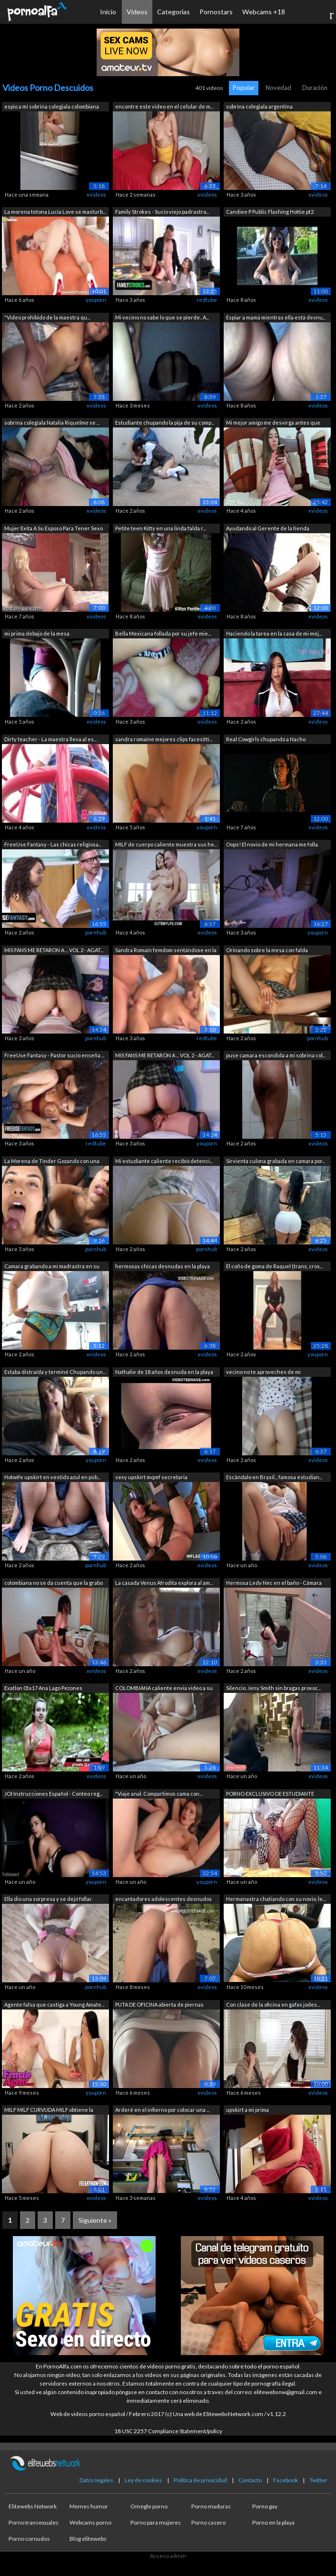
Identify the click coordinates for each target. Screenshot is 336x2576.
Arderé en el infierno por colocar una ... (162, 2110)
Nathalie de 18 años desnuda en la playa (164, 1372)
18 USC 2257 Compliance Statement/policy (168, 2431)
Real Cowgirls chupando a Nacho (266, 739)
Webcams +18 (263, 12)
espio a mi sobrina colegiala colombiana (51, 106)
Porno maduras (211, 2506)
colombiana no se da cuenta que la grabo (53, 1583)
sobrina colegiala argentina (259, 106)
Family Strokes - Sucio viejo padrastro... (162, 212)
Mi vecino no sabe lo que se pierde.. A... (162, 317)
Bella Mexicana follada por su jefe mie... (163, 633)
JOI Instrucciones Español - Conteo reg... (53, 1793)
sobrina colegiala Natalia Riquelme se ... (51, 422)
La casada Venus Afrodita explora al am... (164, 1583)
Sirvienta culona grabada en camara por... (275, 1161)
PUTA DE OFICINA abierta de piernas (159, 2004)
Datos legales (96, 2480)
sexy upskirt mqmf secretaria (151, 1477)
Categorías (173, 12)
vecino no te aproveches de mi (263, 1372)
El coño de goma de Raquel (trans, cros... (274, 1266)
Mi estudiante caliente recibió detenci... (164, 1161)
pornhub (95, 932)
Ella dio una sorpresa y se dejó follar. (48, 1899)
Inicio (108, 12)
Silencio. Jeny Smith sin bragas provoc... (273, 1688)
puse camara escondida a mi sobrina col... (276, 1055)
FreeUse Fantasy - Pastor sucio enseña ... (54, 1055)
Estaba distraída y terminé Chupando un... (55, 1372)
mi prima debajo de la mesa (36, 633)
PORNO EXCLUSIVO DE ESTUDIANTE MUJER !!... (270, 1794)
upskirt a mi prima (247, 2110)
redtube (207, 300)
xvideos (96, 194)
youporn (96, 300)
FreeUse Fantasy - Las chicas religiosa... (52, 844)
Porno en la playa (273, 2522)
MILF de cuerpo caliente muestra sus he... (166, 844)
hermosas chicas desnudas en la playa (162, 1266)
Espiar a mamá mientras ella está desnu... (276, 317)
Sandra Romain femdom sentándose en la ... (166, 951)
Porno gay (264, 2506)
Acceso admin (168, 2555)
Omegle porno (149, 2506)
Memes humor (88, 2506)
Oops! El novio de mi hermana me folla (272, 844)
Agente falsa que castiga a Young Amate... (54, 2004)
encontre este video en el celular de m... (164, 106)
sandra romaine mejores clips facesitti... (163, 739)
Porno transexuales (34, 2522)
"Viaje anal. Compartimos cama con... (158, 1793)
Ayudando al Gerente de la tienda (267, 528)
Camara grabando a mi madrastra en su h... (51, 1267)
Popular (244, 87)
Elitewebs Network (33, 2506)
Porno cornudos (29, 2538)
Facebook (285, 2480)
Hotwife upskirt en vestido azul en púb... (52, 1477)
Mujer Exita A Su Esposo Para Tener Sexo (53, 528)
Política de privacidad (200, 2480)
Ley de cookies (143, 2480)
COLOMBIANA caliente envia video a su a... (164, 1689)
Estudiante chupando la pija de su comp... (164, 422)
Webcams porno (90, 2522)
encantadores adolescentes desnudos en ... (163, 1900)
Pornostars (216, 12)
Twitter (318, 2480)
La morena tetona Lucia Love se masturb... (55, 212)
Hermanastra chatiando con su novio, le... (276, 1899)
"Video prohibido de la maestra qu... (47, 317)
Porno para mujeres (155, 2522)
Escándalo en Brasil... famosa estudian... (274, 1477)
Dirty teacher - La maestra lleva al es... (50, 739)
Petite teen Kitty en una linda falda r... (160, 528)
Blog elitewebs (88, 2538)
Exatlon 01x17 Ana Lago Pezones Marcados (43, 1689)
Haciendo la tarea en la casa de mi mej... (274, 633)
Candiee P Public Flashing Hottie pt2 (270, 212)
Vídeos (137, 12)
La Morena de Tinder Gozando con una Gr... (51, 1162)
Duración (314, 87)
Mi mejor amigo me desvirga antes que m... (273, 423)
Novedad (278, 87)
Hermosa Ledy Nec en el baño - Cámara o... (274, 1584)
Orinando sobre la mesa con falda (267, 950)
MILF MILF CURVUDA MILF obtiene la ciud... (48, 2111)
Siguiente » (95, 2220)
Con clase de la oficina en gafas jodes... (273, 2004)
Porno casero (208, 2522)
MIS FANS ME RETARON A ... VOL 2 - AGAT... (53, 950)
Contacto (250, 2480)
